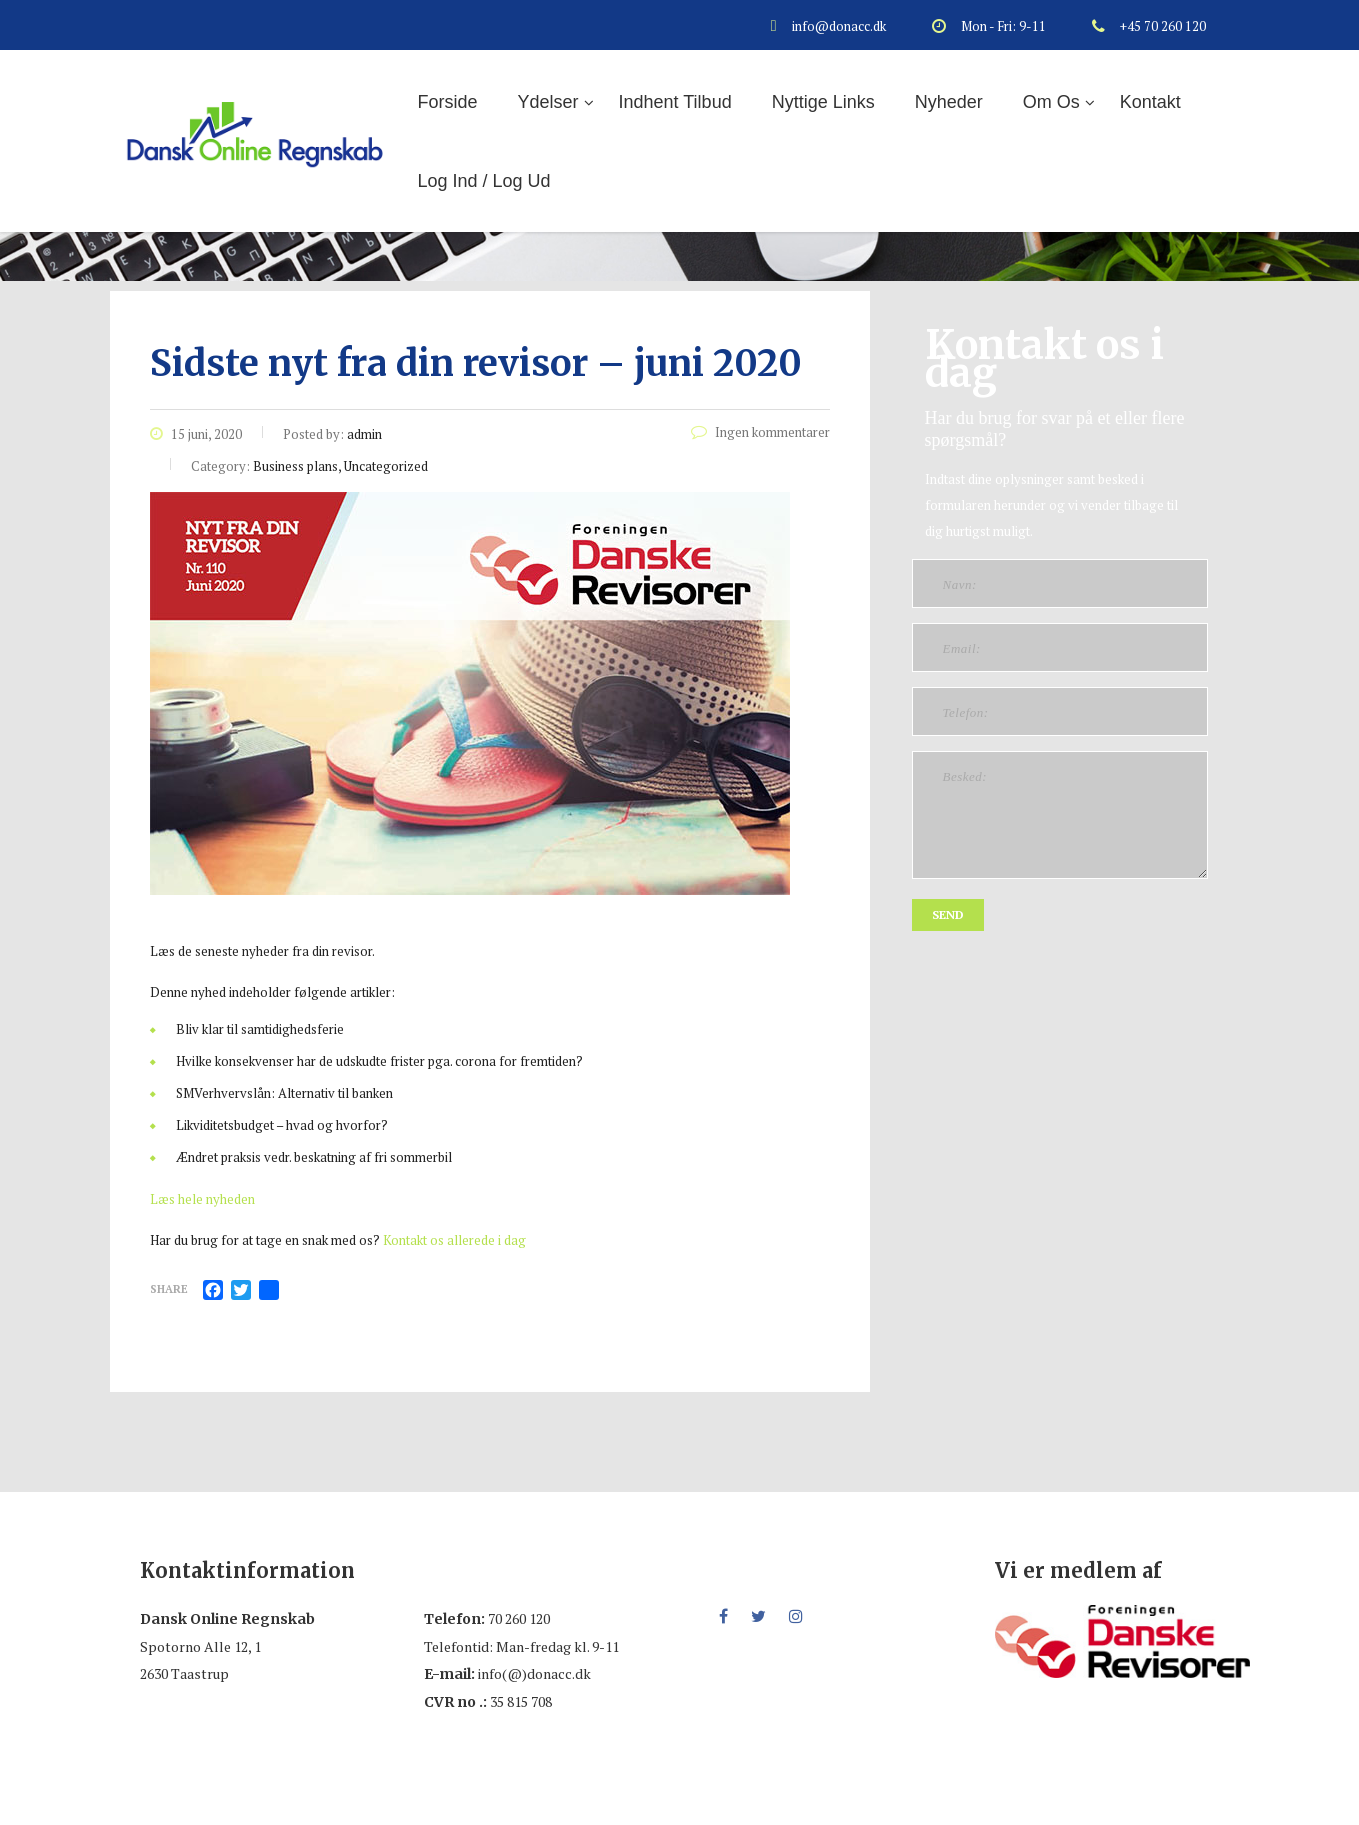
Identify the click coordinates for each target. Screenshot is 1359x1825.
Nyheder (949, 102)
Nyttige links (823, 102)
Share (169, 1289)
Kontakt (1150, 102)
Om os (1051, 102)
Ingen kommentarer (760, 432)
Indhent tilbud (675, 102)
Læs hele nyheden (202, 1199)
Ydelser (548, 102)
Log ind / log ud (484, 181)
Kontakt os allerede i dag (454, 1240)
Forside (448, 102)
